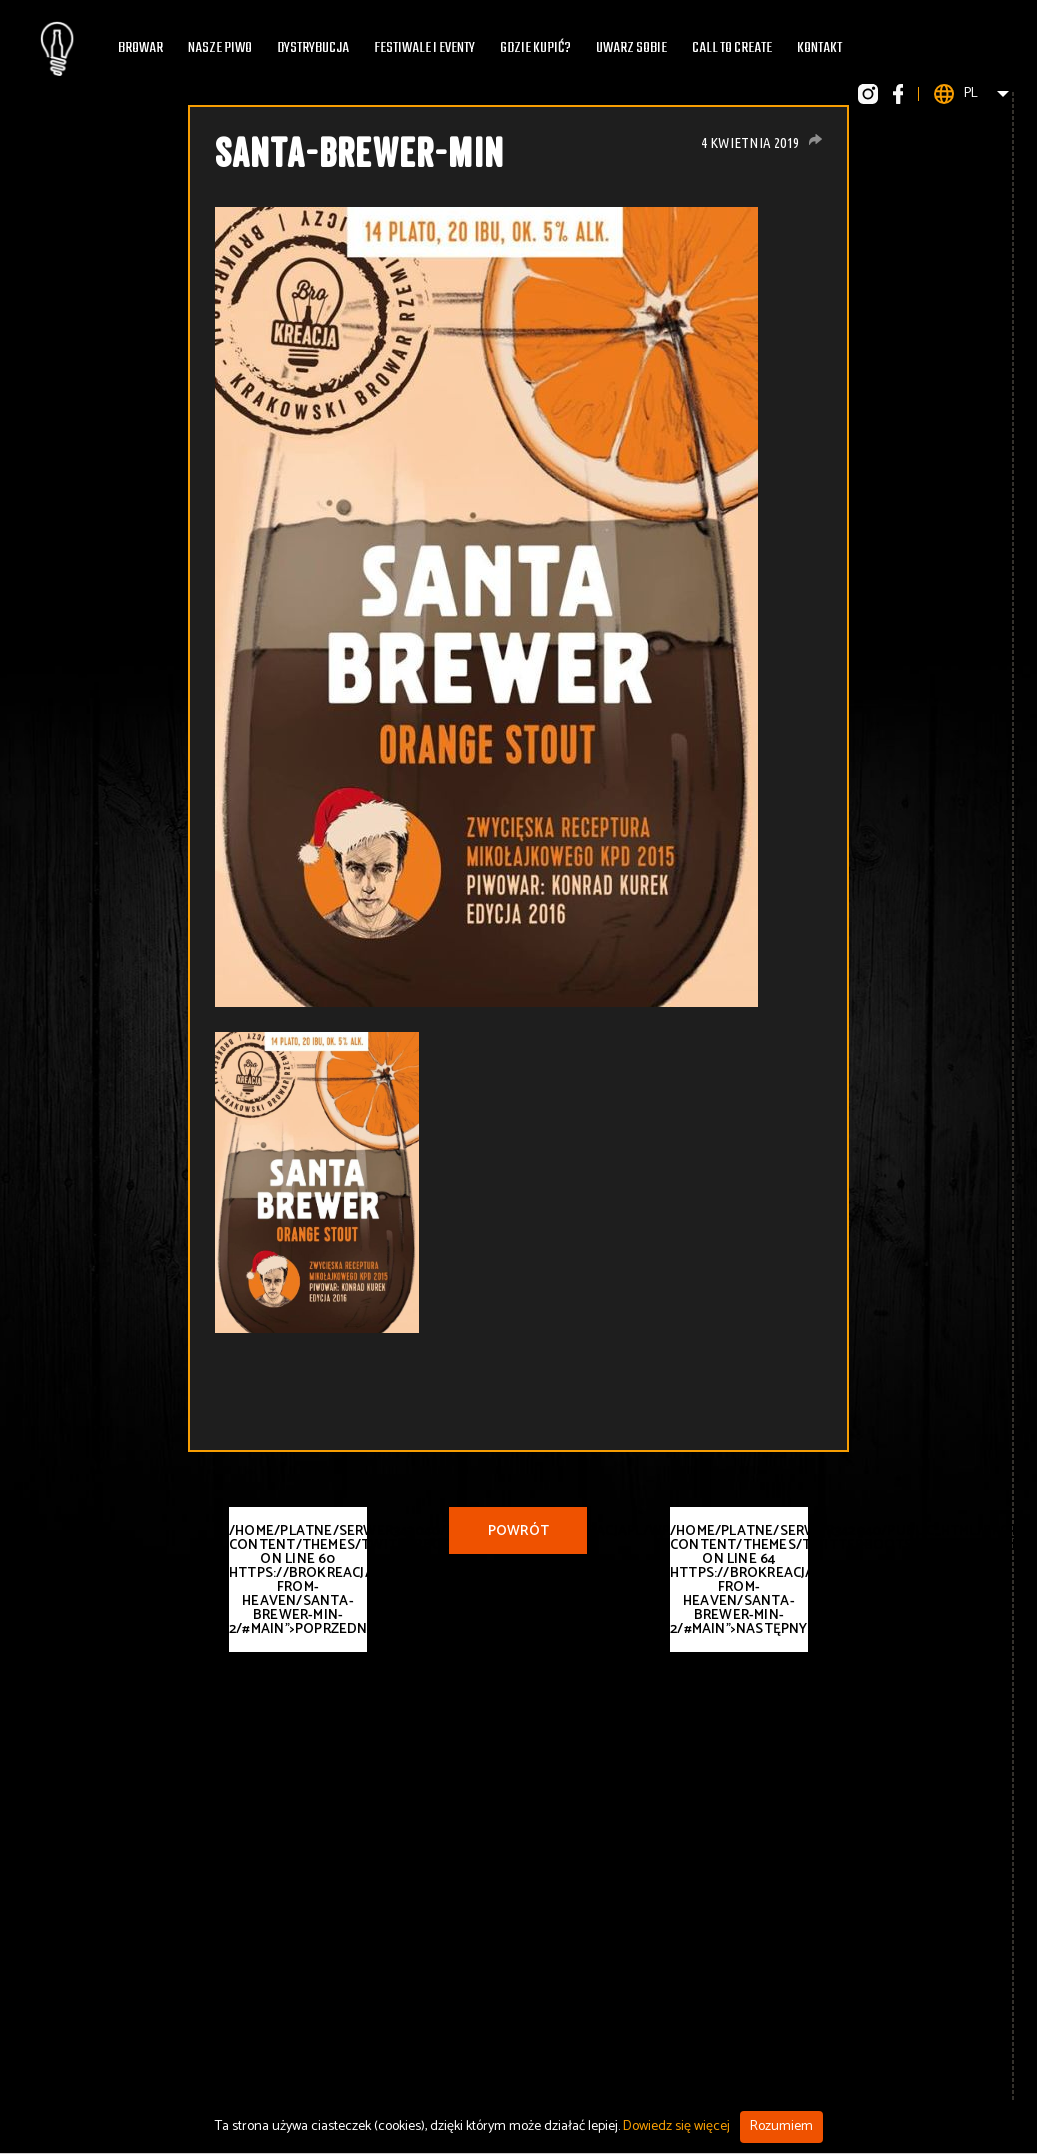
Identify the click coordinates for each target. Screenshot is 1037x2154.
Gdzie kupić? (535, 48)
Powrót (518, 1531)
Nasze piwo (220, 48)
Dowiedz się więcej (676, 2126)
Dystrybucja (313, 48)
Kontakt (819, 48)
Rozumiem (781, 2126)
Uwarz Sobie (631, 48)
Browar (140, 48)
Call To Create (732, 48)
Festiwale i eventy (424, 48)
